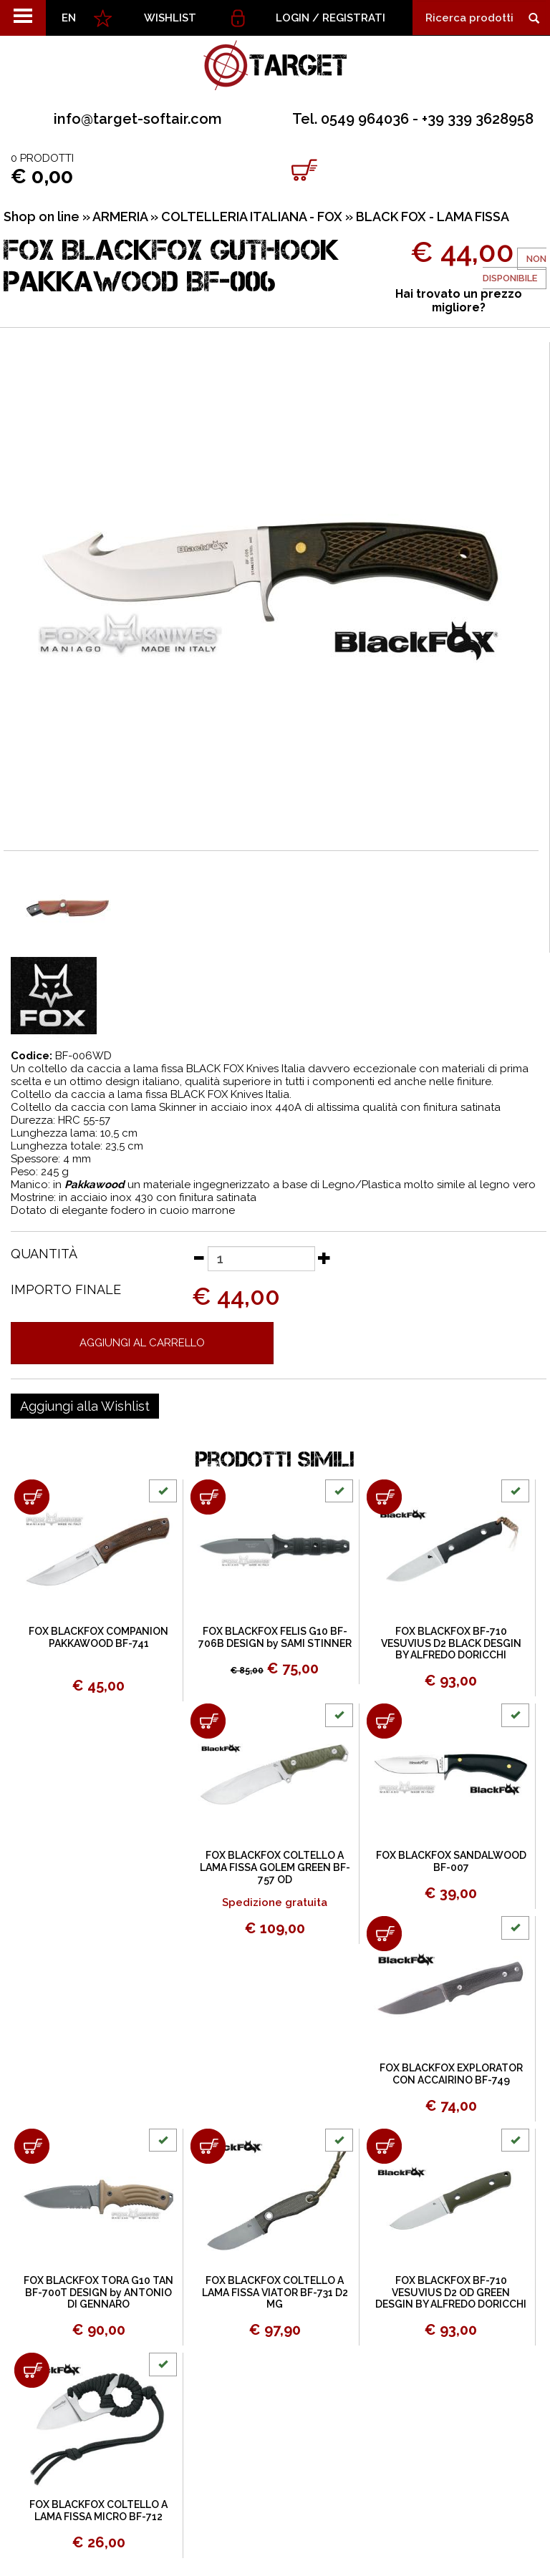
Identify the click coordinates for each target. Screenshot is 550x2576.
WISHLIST (170, 17)
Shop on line (41, 216)
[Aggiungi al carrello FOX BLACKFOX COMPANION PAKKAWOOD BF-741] (31, 1497)
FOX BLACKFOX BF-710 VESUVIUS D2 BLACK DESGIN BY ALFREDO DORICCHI (451, 1643)
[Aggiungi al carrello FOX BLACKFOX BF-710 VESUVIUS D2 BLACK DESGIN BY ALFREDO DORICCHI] (384, 1497)
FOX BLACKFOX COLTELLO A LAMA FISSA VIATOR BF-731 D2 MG (275, 2292)
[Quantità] (261, 1258)
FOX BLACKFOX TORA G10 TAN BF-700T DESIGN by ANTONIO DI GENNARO (98, 2292)
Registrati (353, 17)
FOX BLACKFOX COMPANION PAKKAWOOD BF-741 (98, 1637)
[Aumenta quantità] (324, 1257)
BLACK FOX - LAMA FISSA (432, 216)
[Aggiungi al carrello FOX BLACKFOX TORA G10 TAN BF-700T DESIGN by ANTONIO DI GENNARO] (31, 2146)
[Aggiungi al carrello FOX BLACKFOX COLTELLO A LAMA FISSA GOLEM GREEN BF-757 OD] (208, 1721)
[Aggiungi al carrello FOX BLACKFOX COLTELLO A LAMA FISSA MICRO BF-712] (31, 2370)
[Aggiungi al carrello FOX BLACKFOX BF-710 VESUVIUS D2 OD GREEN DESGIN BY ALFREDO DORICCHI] (384, 2146)
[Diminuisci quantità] (198, 1257)
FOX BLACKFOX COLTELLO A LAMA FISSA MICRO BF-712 (98, 2510)
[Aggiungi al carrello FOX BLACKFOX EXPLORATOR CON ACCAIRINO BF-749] (384, 1933)
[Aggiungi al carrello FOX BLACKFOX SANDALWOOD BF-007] (384, 1721)
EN (69, 17)
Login (292, 17)
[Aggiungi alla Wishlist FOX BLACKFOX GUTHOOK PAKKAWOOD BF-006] (85, 1406)
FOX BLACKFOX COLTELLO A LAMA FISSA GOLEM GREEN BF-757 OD (275, 1867)
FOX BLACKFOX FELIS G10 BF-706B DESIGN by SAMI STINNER (275, 1637)
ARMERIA (120, 216)
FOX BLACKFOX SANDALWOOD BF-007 (451, 1861)
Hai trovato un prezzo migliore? (458, 300)
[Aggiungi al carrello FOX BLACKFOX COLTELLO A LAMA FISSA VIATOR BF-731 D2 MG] (208, 2146)
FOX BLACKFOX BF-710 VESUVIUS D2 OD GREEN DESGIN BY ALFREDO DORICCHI (450, 2292)
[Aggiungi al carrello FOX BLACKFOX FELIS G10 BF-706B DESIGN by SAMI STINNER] (208, 1497)
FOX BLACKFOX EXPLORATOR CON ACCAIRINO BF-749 (451, 2074)
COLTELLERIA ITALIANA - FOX (251, 216)
